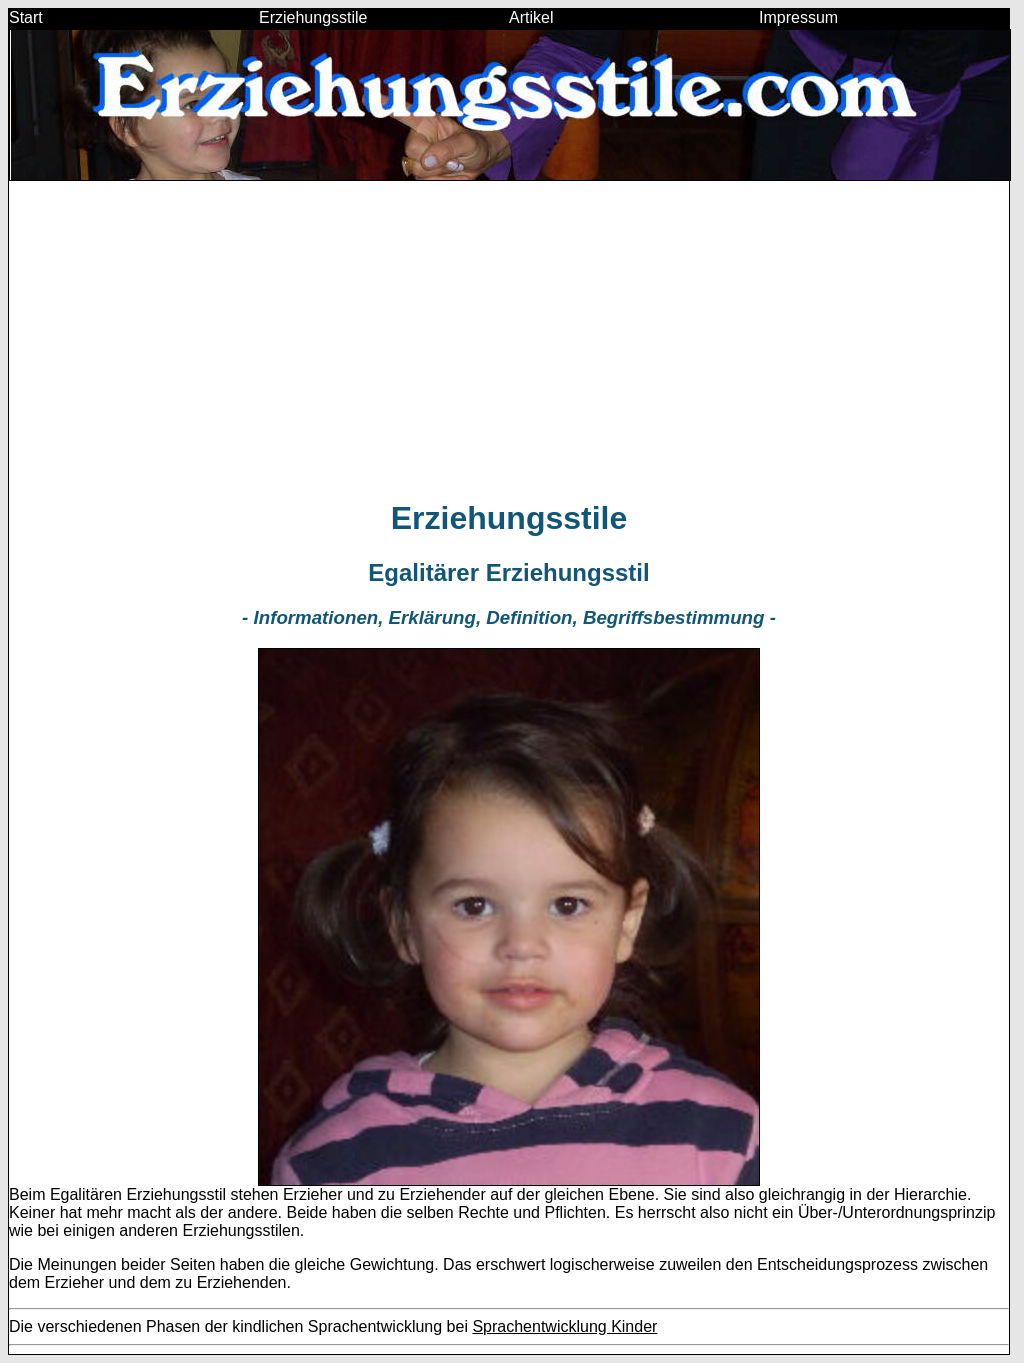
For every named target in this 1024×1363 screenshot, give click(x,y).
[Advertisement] (509, 339)
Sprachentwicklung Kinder (564, 1326)
